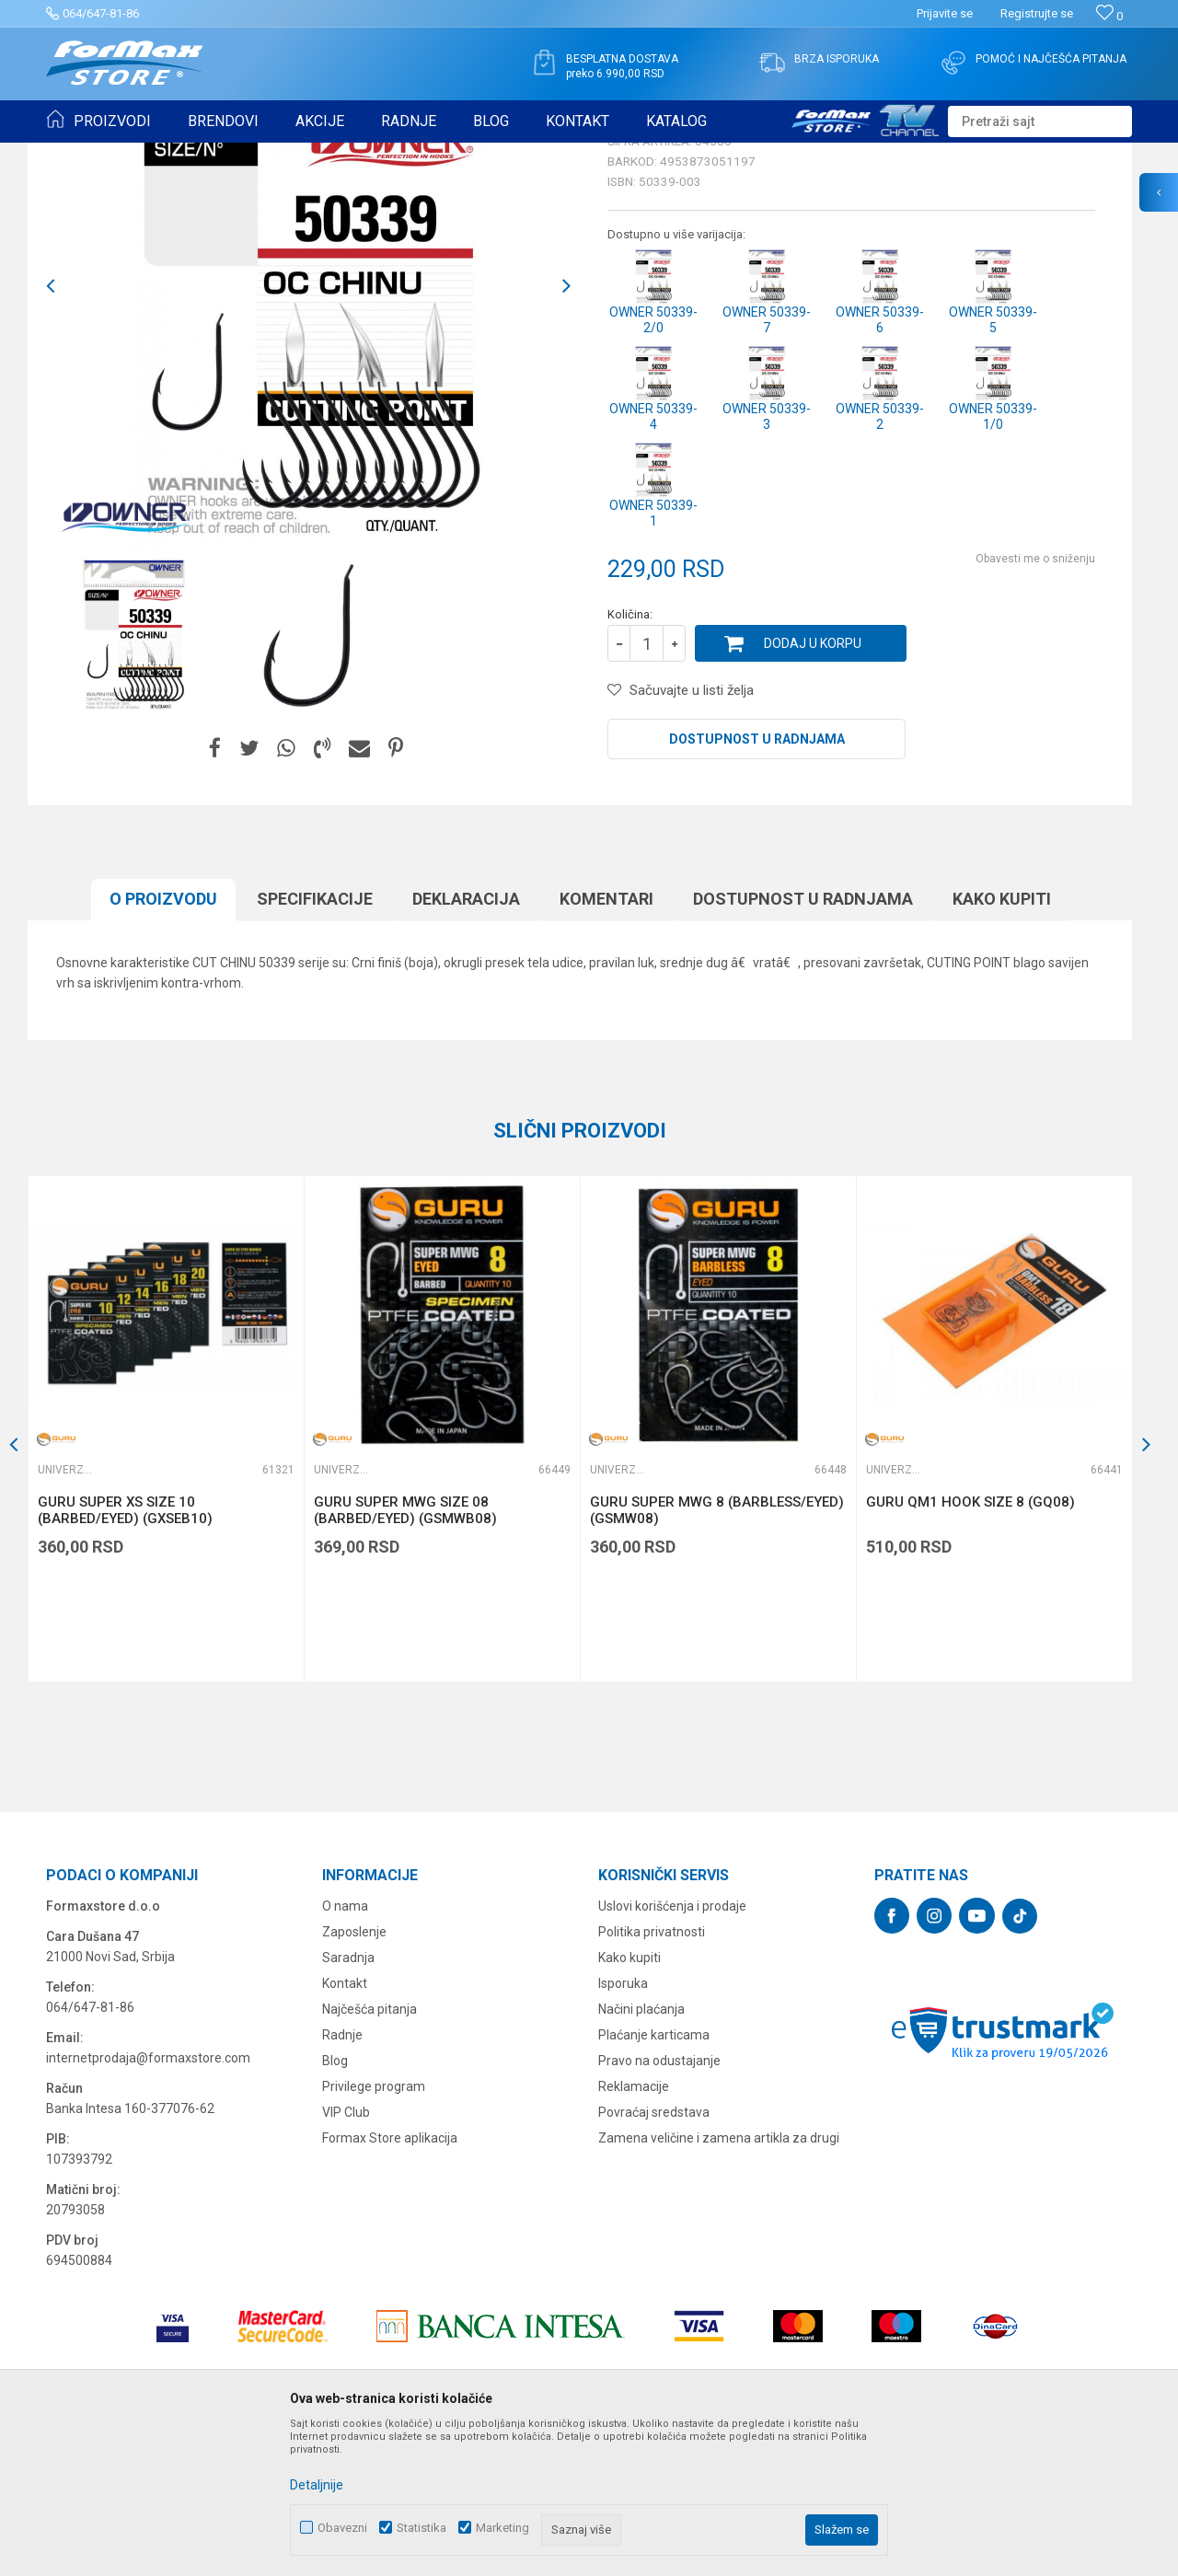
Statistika (421, 2528)
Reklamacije (633, 2229)
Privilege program (373, 2229)
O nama (345, 2048)
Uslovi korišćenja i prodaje (672, 2048)
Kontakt (344, 2126)
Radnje (342, 2177)
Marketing (502, 2528)
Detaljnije (316, 2485)
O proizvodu (163, 1041)
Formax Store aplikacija (389, 2280)
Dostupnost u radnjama (757, 881)
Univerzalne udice (279, 154)
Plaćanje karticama (654, 2177)
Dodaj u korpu (812, 786)
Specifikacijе (315, 1041)
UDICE (203, 154)
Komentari (606, 1041)
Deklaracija (466, 1041)
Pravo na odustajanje (659, 2203)
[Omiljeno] (1109, 16)
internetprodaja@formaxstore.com (148, 2200)
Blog (335, 2203)
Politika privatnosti (651, 2074)
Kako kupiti (1002, 1041)
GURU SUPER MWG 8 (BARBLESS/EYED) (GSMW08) (717, 1652)
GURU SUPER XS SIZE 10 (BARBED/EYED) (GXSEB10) (125, 1652)
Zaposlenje (354, 2074)
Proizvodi (150, 154)
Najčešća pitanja (369, 2151)
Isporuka (623, 2126)
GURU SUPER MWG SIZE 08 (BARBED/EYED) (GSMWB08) (405, 1652)
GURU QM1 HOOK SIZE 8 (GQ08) (970, 1644)
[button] (1040, 121)
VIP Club (346, 2254)
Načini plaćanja (641, 2151)
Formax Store (79, 154)
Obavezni (342, 2528)
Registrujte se (1036, 13)
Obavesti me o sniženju (1035, 701)
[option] (133, 778)
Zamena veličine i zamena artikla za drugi (718, 2280)
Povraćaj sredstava (654, 2254)
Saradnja (348, 2100)
